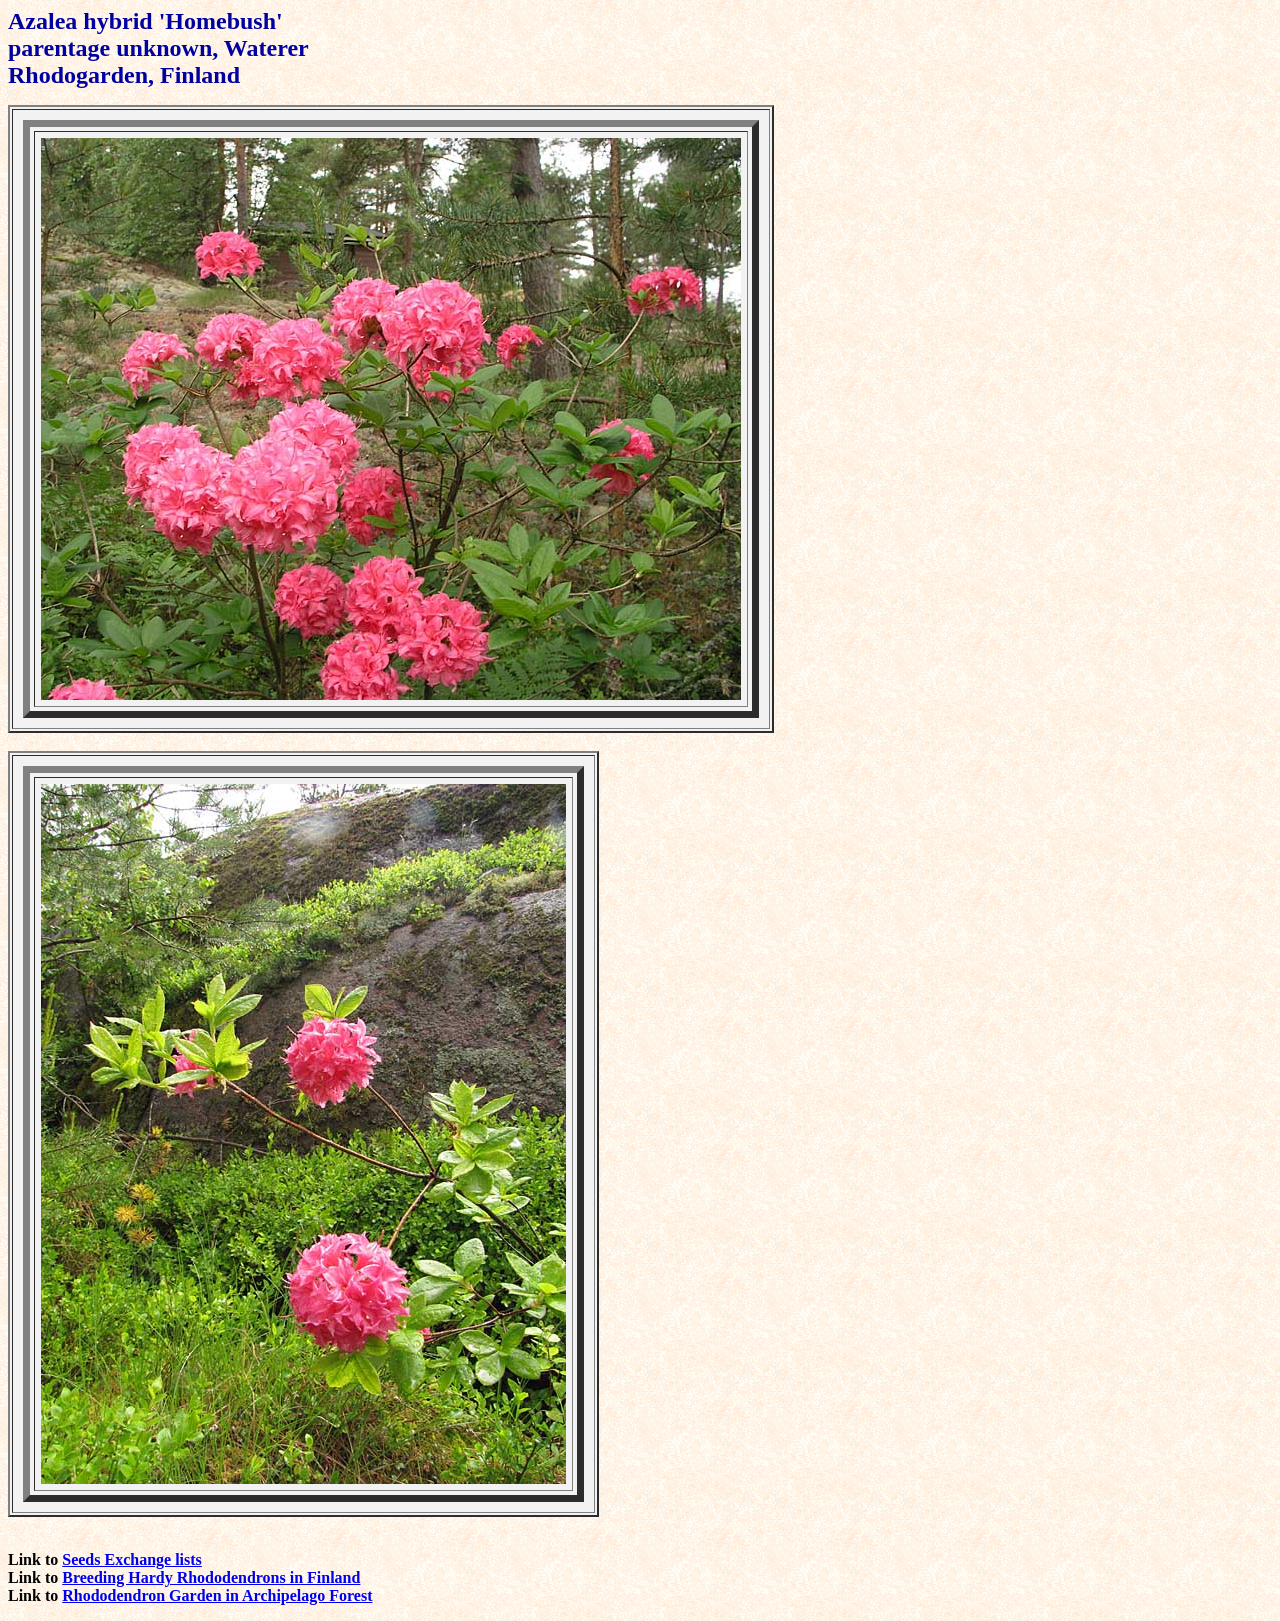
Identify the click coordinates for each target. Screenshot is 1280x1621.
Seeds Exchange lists (132, 1559)
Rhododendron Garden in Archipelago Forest (217, 1595)
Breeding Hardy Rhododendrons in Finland (211, 1577)
